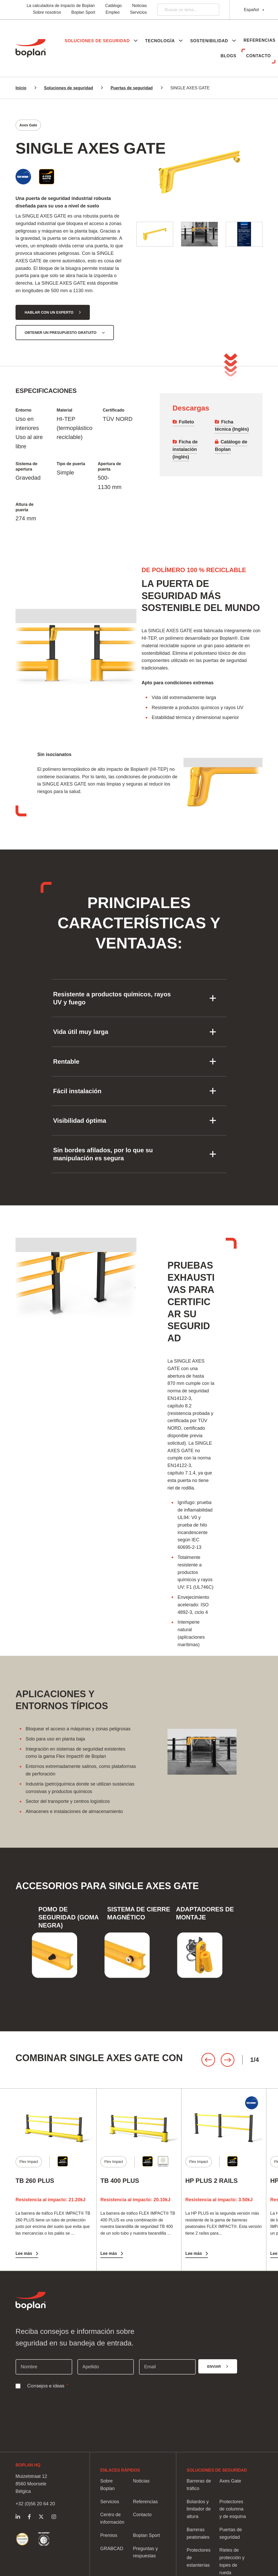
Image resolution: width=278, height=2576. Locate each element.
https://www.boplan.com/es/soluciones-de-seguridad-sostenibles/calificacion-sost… (22, 2539)
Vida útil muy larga (80, 1031)
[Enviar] (217, 2366)
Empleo (113, 12)
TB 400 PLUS (119, 2180)
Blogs (224, 56)
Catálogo (113, 5)
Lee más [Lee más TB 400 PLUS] (108, 2253)
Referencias (193, 56)
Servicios (138, 12)
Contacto (257, 56)
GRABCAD (111, 2548)
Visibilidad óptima (79, 1120)
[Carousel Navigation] (230, 2060)
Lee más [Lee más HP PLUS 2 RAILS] (193, 2253)
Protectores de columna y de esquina (233, 2509)
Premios (108, 2535)
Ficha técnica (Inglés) (232, 425)
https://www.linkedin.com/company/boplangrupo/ (18, 2516)
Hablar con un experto (49, 312)
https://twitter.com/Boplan (41, 2516)
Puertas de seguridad (132, 88)
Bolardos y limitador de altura (199, 2509)
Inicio (21, 88)
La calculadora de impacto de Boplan (61, 5)
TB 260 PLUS (35, 2180)
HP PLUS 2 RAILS (211, 2180)
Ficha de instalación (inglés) (185, 449)
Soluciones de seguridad (68, 88)
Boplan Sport (83, 12)
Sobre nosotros (47, 12)
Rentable (66, 1061)
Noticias (139, 5)
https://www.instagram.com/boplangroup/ (54, 2516)
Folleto (186, 421)
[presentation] (55, 2403)
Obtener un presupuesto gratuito (61, 332)
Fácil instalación (77, 1091)
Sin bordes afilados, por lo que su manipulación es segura (103, 1154)
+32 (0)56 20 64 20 (35, 2503)
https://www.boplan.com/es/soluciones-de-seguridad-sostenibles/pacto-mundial (44, 2539)
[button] (132, 41)
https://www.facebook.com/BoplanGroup (29, 2516)
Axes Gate (230, 2481)
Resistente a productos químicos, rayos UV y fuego (112, 998)
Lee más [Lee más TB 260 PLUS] (24, 2253)
